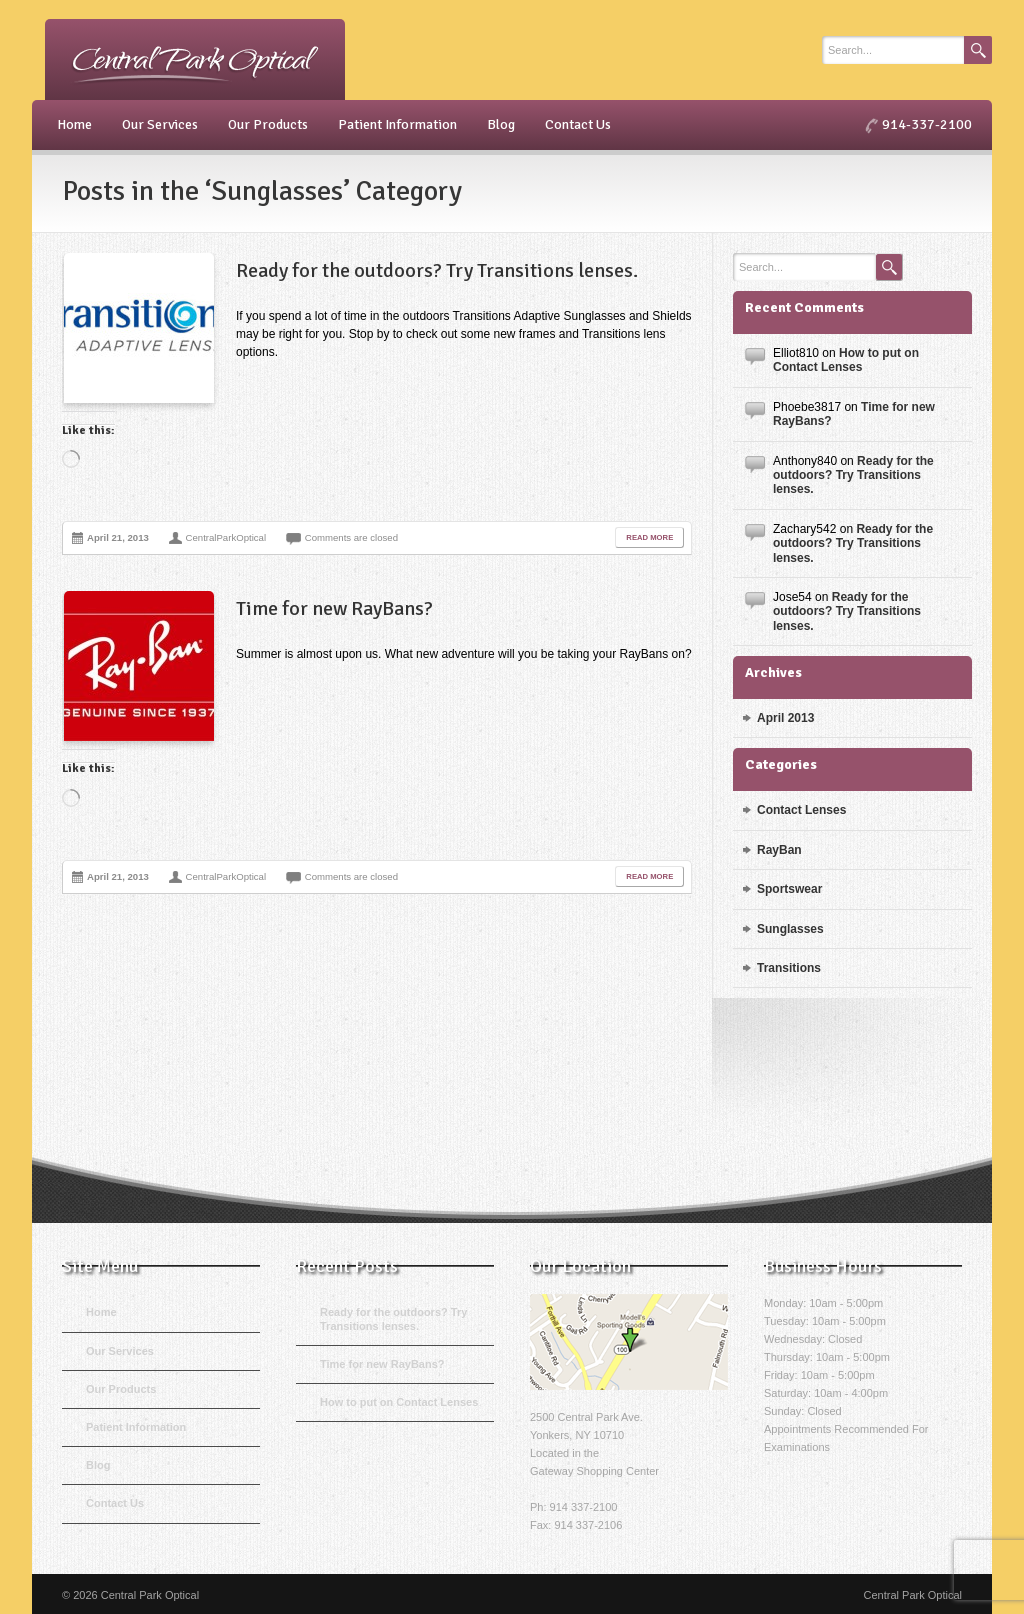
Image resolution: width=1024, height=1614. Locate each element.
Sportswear (789, 889)
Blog (501, 124)
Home (74, 124)
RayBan (779, 850)
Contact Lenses (801, 810)
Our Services (160, 124)
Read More (649, 537)
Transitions (789, 968)
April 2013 (785, 718)
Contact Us (578, 124)
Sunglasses (790, 929)
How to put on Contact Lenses (846, 360)
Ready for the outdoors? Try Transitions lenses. (437, 270)
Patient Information (397, 124)
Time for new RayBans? (334, 608)
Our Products (268, 124)
